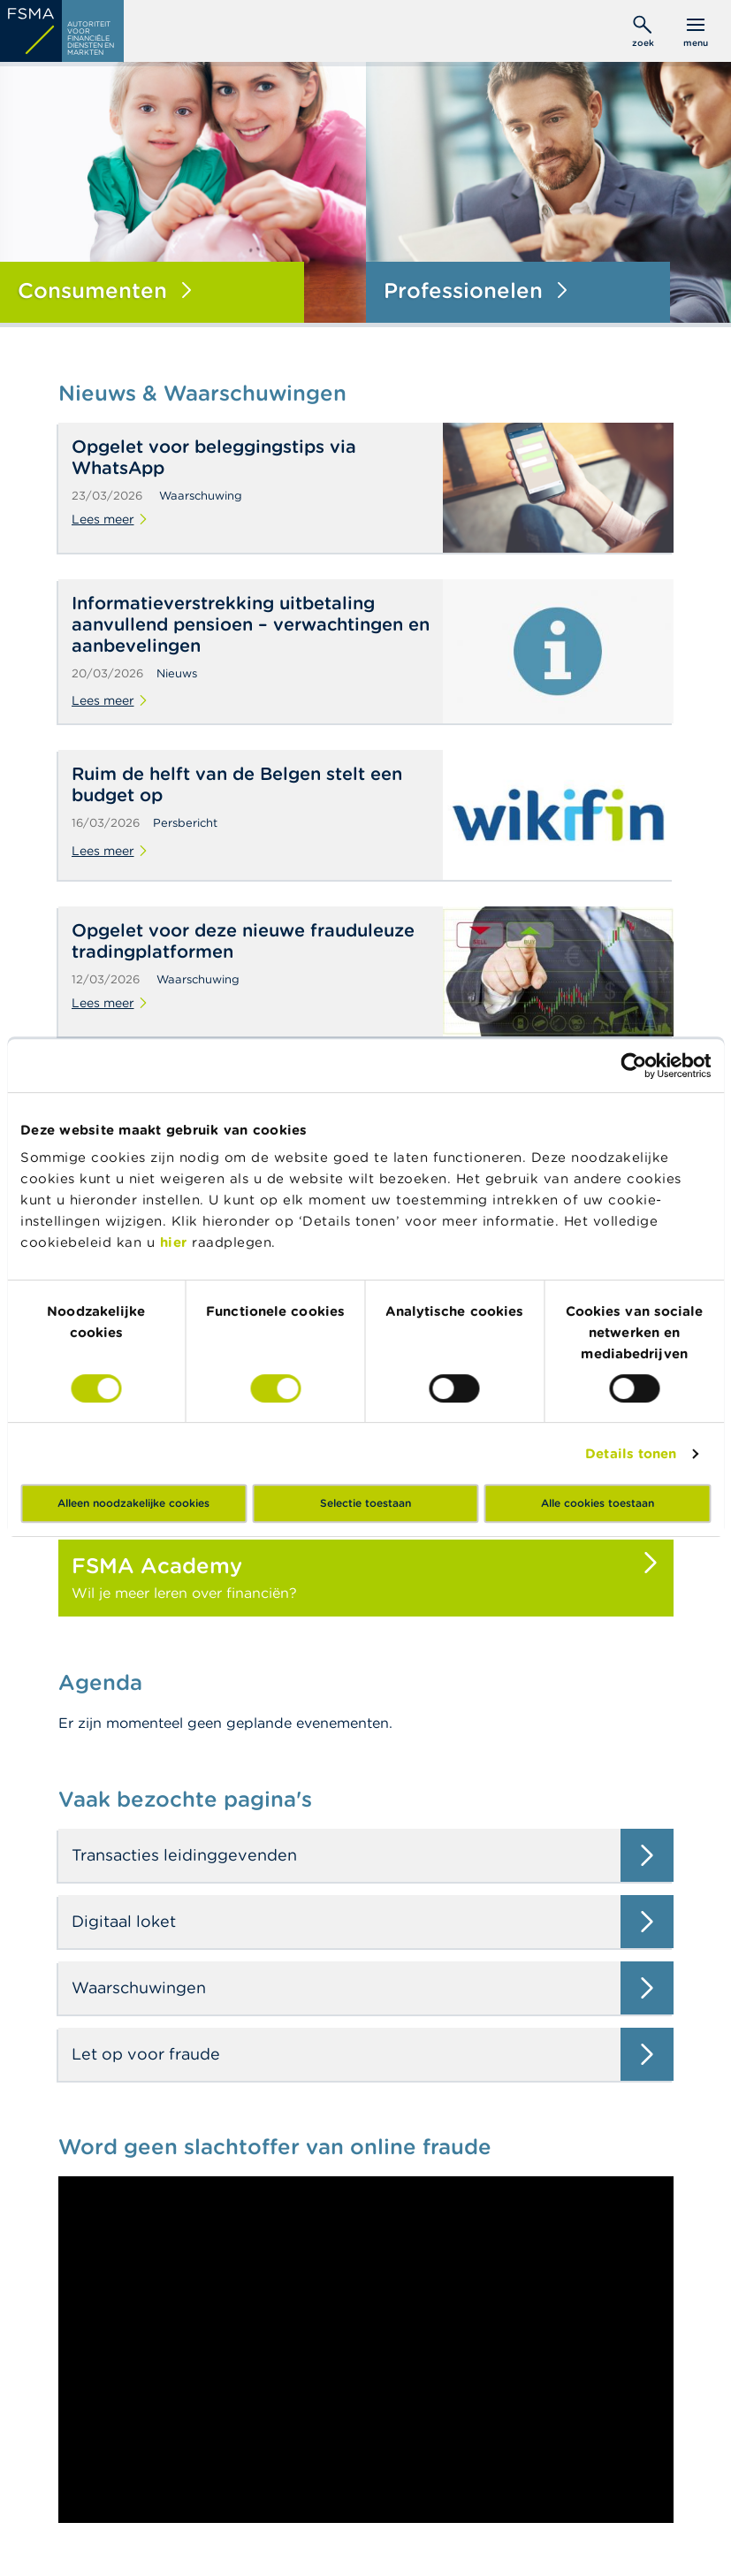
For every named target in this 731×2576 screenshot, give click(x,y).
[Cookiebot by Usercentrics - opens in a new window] (633, 1065)
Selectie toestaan (365, 1503)
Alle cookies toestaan (597, 1503)
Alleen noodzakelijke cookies (133, 1503)
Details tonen (630, 1453)
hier (176, 1242)
